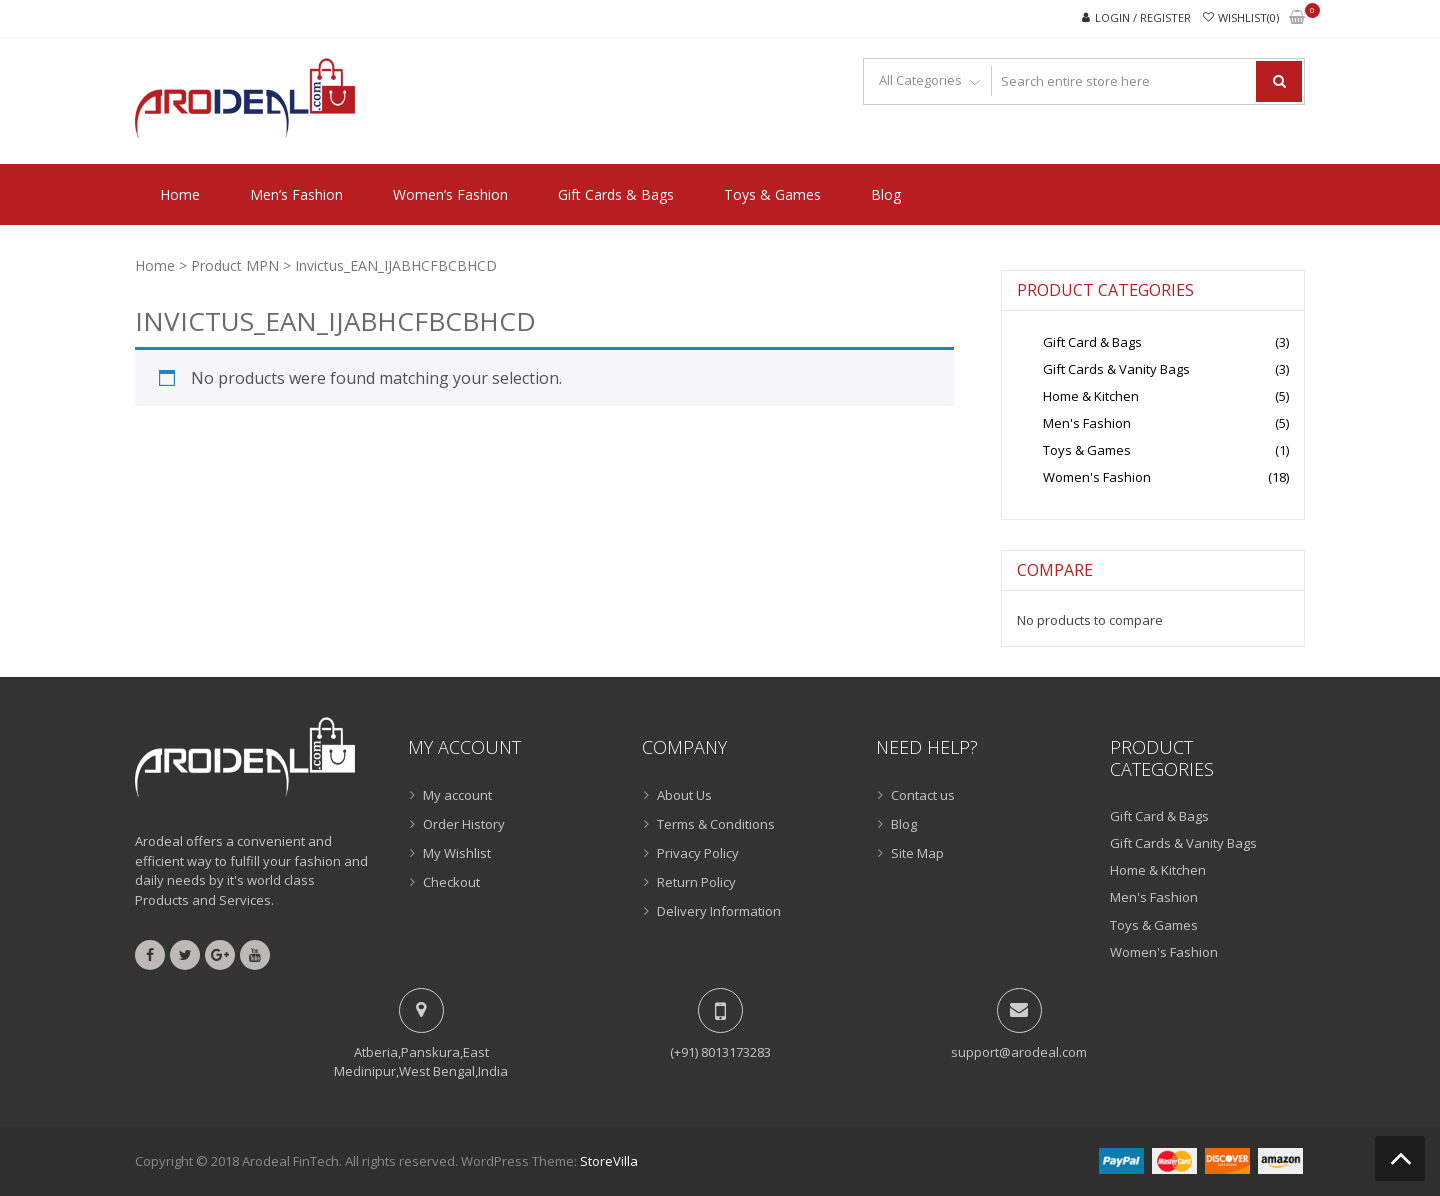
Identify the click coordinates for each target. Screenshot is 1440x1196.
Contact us (923, 795)
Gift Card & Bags (1092, 342)
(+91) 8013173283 (720, 1052)
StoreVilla (609, 1161)
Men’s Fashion (296, 194)
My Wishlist (457, 853)
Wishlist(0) (1248, 17)
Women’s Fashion (450, 194)
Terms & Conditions (716, 824)
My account (457, 795)
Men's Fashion (1087, 423)
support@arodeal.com (1019, 1052)
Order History (464, 824)
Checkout (451, 882)
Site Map (917, 853)
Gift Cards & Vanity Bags (1116, 369)
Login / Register (1143, 17)
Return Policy (696, 882)
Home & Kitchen (1091, 396)
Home (180, 194)
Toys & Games (772, 194)
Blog (886, 194)
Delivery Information (719, 911)
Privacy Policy (698, 853)
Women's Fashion (1097, 477)
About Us (684, 795)
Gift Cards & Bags (616, 194)
